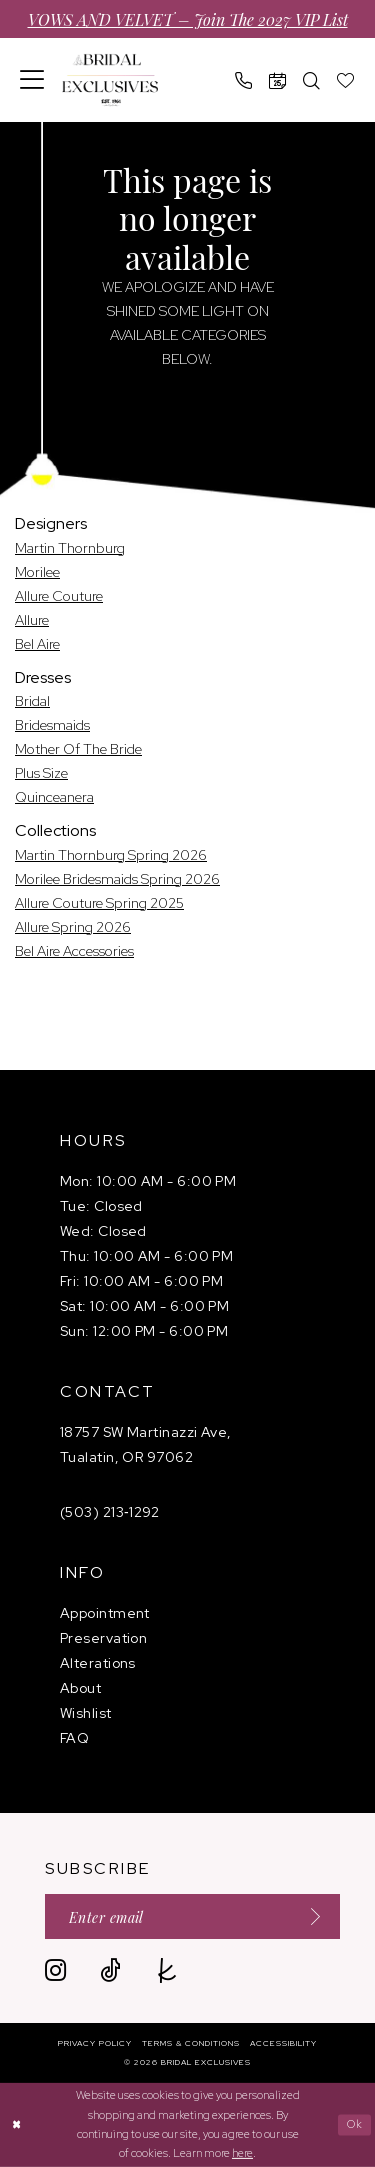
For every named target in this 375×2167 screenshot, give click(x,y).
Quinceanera (54, 797)
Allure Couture (59, 596)
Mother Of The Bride (78, 749)
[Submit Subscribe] (309, 1916)
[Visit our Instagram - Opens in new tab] (55, 1970)
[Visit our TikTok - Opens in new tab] (110, 1970)
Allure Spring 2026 (73, 927)
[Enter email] (192, 1916)
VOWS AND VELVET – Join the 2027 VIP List (188, 19)
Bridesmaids (52, 725)
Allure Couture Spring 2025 (99, 903)
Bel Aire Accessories (74, 951)
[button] (32, 80)
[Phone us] (244, 80)
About (80, 1688)
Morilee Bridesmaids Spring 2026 (117, 879)
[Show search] (312, 80)
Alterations (98, 1663)
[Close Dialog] (17, 2124)
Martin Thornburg (70, 548)
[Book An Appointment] (278, 80)
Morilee (37, 572)
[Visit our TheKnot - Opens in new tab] (167, 1970)
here (242, 2153)
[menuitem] (32, 80)
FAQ (74, 1738)
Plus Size (41, 773)
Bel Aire (37, 644)
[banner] (110, 80)
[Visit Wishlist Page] (346, 80)
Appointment (105, 1613)
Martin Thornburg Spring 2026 (111, 855)
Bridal (32, 701)
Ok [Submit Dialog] (355, 2124)
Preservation (103, 1638)
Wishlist (86, 1713)
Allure (32, 620)
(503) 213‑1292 (110, 1512)
